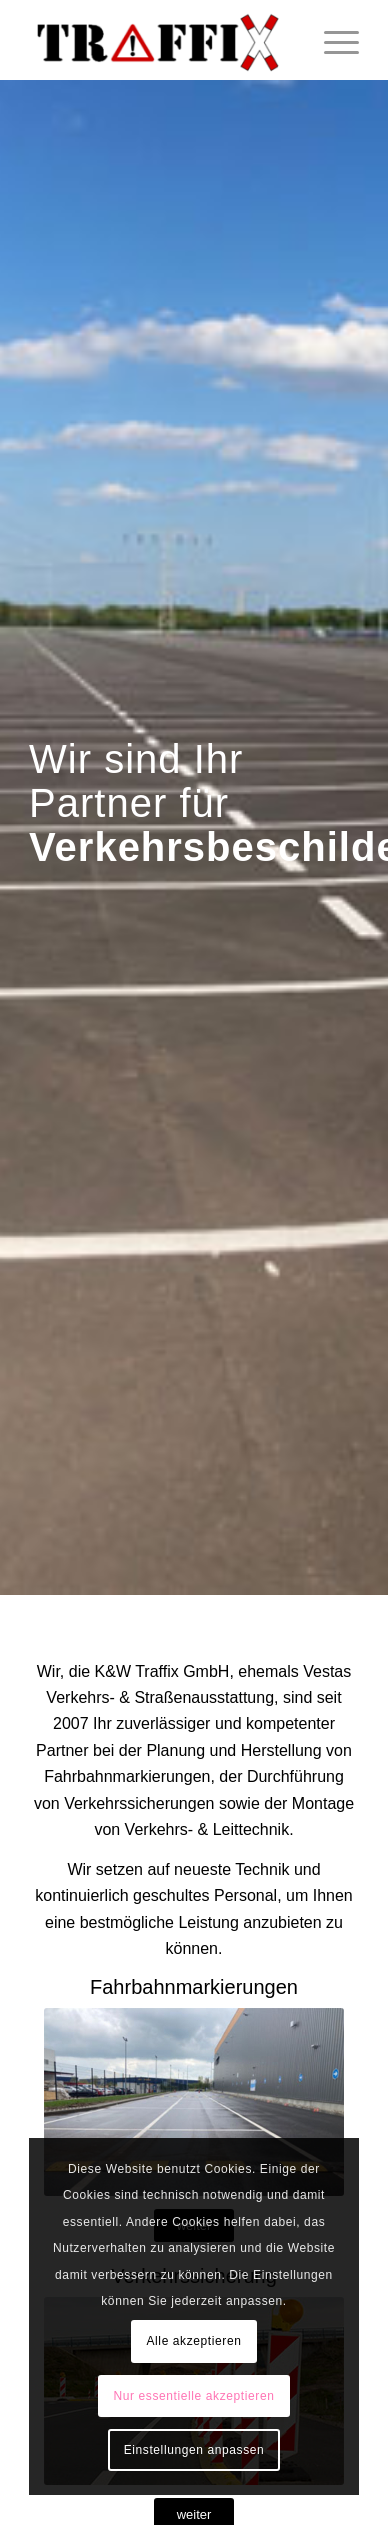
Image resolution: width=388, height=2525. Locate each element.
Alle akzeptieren (194, 2341)
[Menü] (331, 40)
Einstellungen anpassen (194, 2450)
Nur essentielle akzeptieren (194, 2396)
